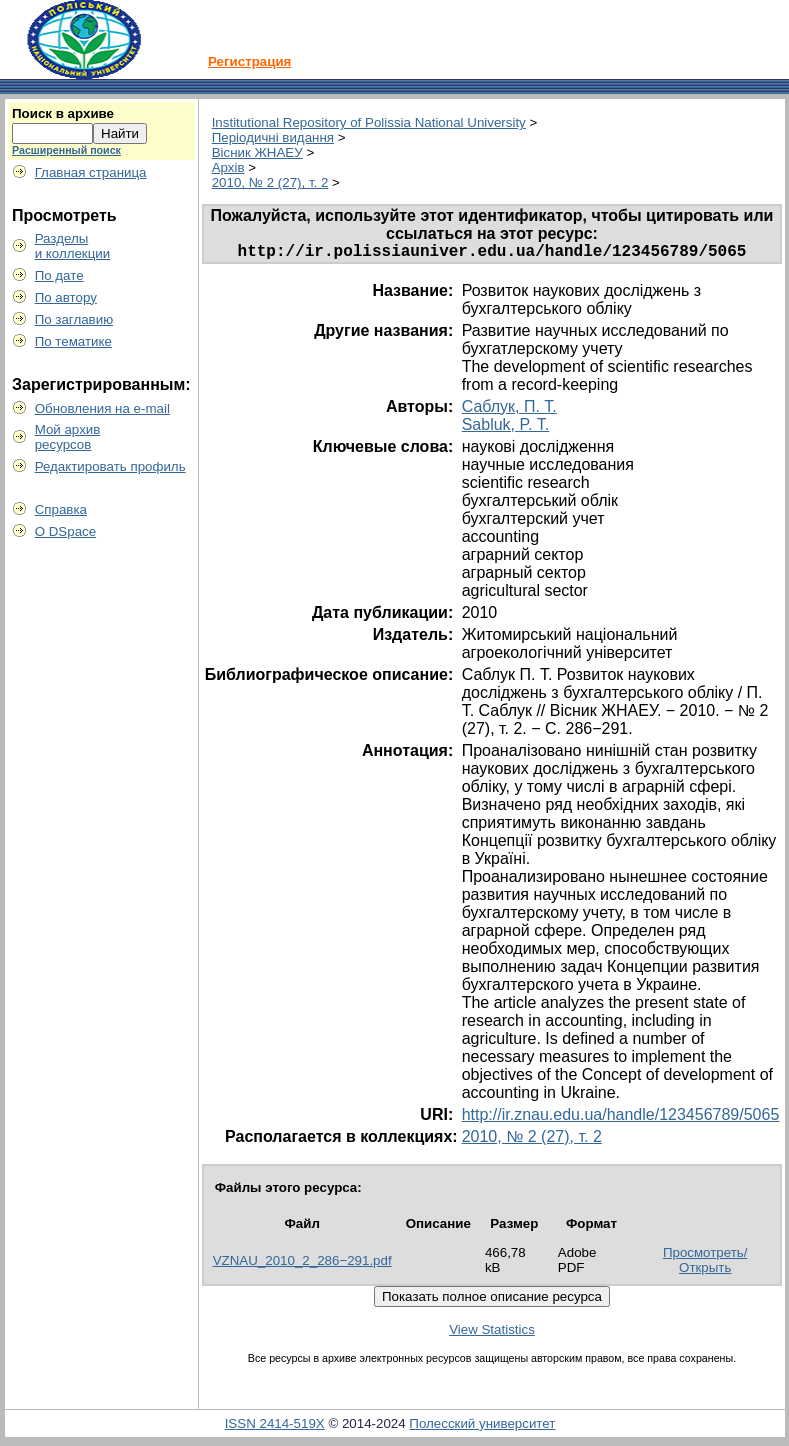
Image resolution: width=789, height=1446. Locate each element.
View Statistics (492, 1333)
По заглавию (74, 319)
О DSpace (66, 531)
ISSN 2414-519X (275, 1427)
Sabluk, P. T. (505, 428)
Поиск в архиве (63, 113)
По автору (66, 297)
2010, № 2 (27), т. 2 (270, 182)
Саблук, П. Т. (509, 410)
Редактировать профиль (110, 466)
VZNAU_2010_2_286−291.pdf (302, 1264)
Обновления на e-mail (102, 408)
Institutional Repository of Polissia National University (369, 122)
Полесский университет (482, 1427)
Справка (61, 509)
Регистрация (249, 61)
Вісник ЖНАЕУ (257, 152)
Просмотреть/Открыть (705, 1264)
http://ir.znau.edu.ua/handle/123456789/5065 (621, 1118)
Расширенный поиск (66, 150)
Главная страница (91, 172)
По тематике (73, 341)
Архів (228, 167)
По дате (59, 275)
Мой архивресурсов (68, 437)
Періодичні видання (273, 137)
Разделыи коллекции (73, 246)
